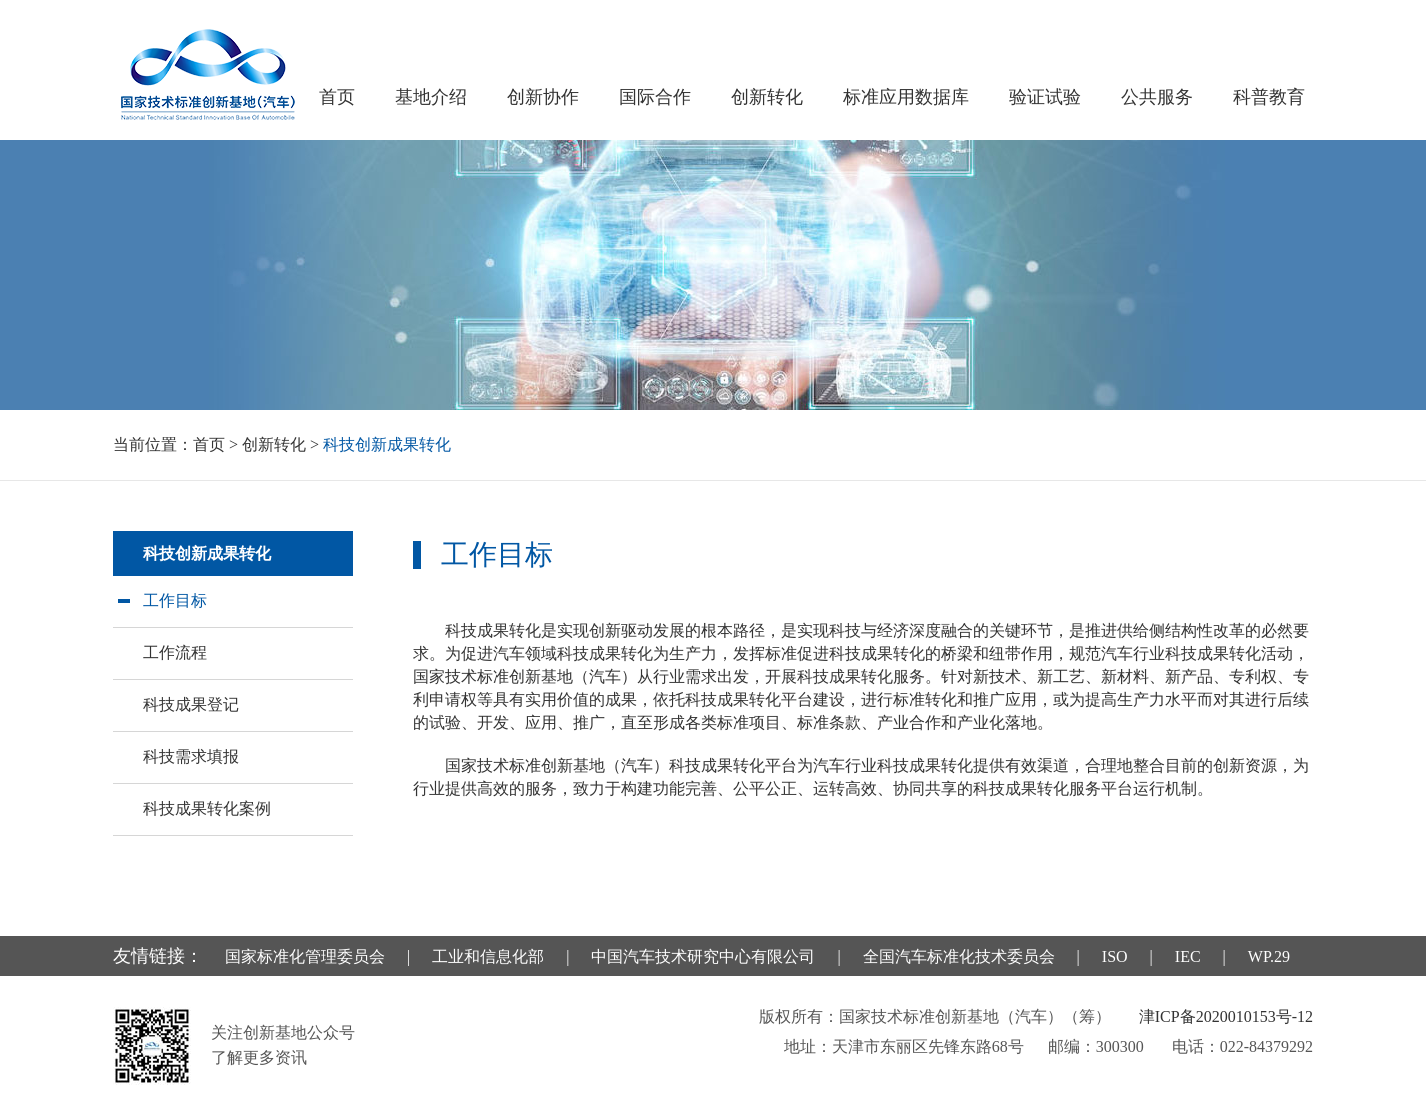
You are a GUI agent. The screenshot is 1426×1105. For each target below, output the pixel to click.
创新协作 (543, 97)
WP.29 (1269, 956)
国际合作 (655, 97)
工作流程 (175, 652)
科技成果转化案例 (207, 808)
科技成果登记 (191, 704)
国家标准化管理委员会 (305, 956)
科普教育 (1269, 97)
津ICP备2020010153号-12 (1226, 1016)
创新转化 (767, 97)
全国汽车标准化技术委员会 (959, 956)
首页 (337, 97)
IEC (1188, 956)
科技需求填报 (191, 756)
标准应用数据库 (906, 97)
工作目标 (175, 600)
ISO (1115, 956)
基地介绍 (431, 97)
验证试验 (1045, 97)
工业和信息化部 (488, 956)
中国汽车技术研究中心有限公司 (703, 956)
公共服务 (1157, 97)
